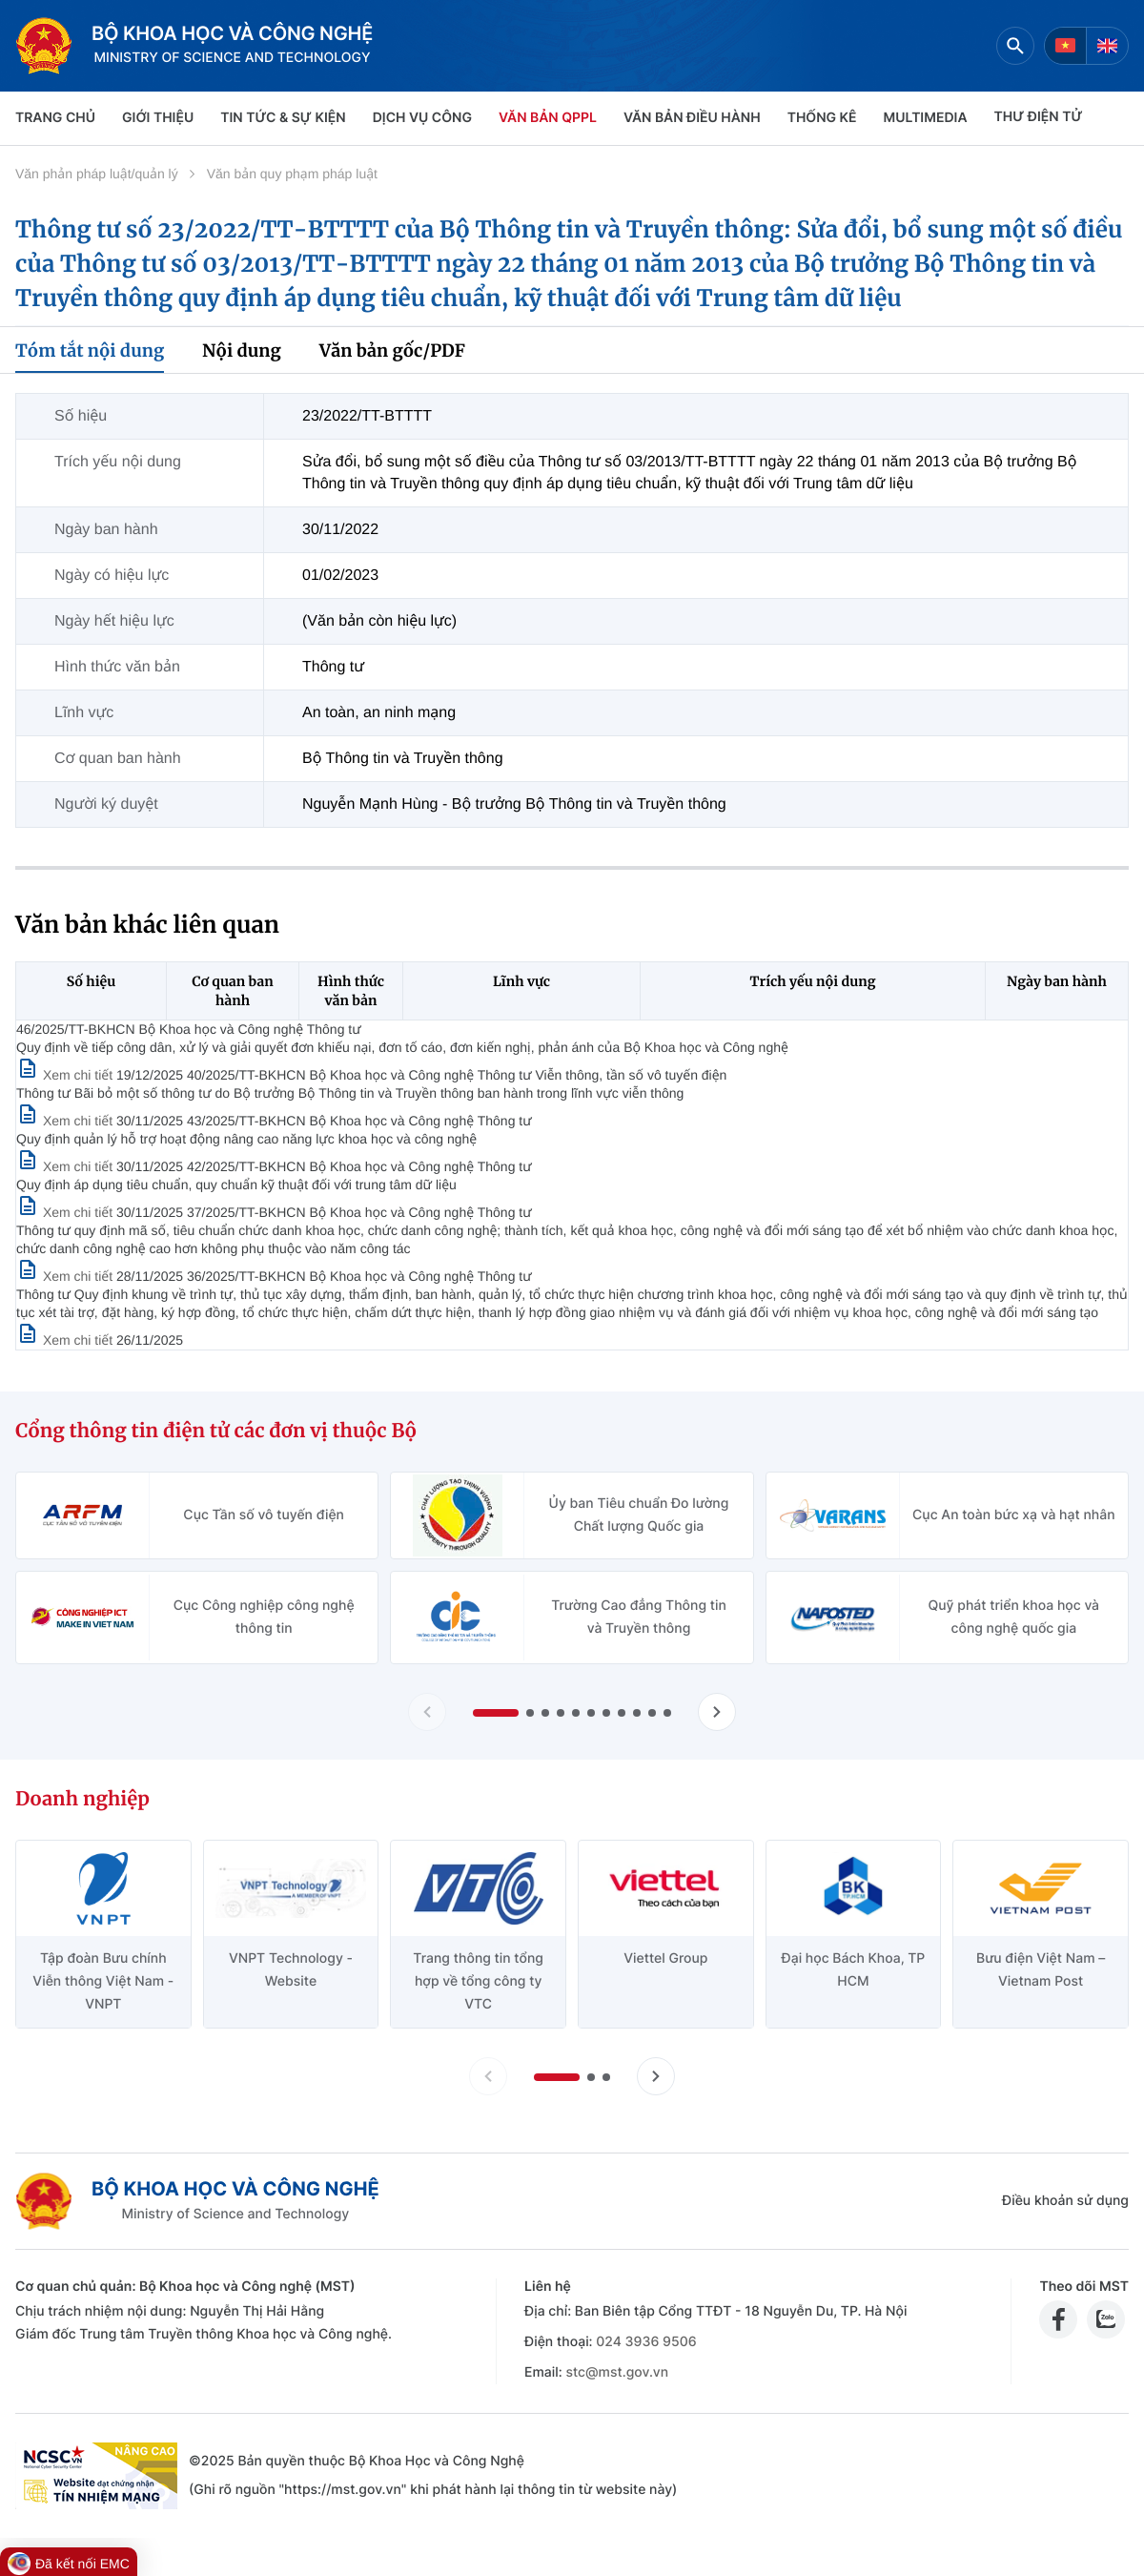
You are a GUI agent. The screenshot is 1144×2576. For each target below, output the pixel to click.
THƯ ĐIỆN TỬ (1038, 117)
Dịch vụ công (422, 118)
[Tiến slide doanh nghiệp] (656, 2076)
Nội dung (241, 350)
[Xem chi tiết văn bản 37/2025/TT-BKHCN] (66, 1276)
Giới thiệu (158, 118)
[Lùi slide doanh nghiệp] (488, 2076)
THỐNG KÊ (822, 118)
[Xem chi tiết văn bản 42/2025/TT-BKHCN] (66, 1212)
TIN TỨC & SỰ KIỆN (282, 118)
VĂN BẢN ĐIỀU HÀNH (692, 118)
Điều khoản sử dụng (1065, 2201)
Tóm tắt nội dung (89, 350)
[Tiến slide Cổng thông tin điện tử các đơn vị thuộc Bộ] (717, 1712)
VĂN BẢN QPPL (548, 118)
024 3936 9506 (646, 2342)
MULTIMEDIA (926, 118)
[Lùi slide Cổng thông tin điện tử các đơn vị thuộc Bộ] (427, 1712)
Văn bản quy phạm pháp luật (292, 173)
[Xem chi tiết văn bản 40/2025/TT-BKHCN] (66, 1120)
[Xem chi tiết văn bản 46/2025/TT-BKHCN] (66, 1074)
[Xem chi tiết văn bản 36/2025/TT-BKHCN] (66, 1340)
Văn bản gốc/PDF (392, 350)
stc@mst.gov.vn (616, 2372)
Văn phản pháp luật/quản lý (96, 173)
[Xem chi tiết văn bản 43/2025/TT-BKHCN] (66, 1166)
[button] (496, 1713)
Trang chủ (55, 118)
